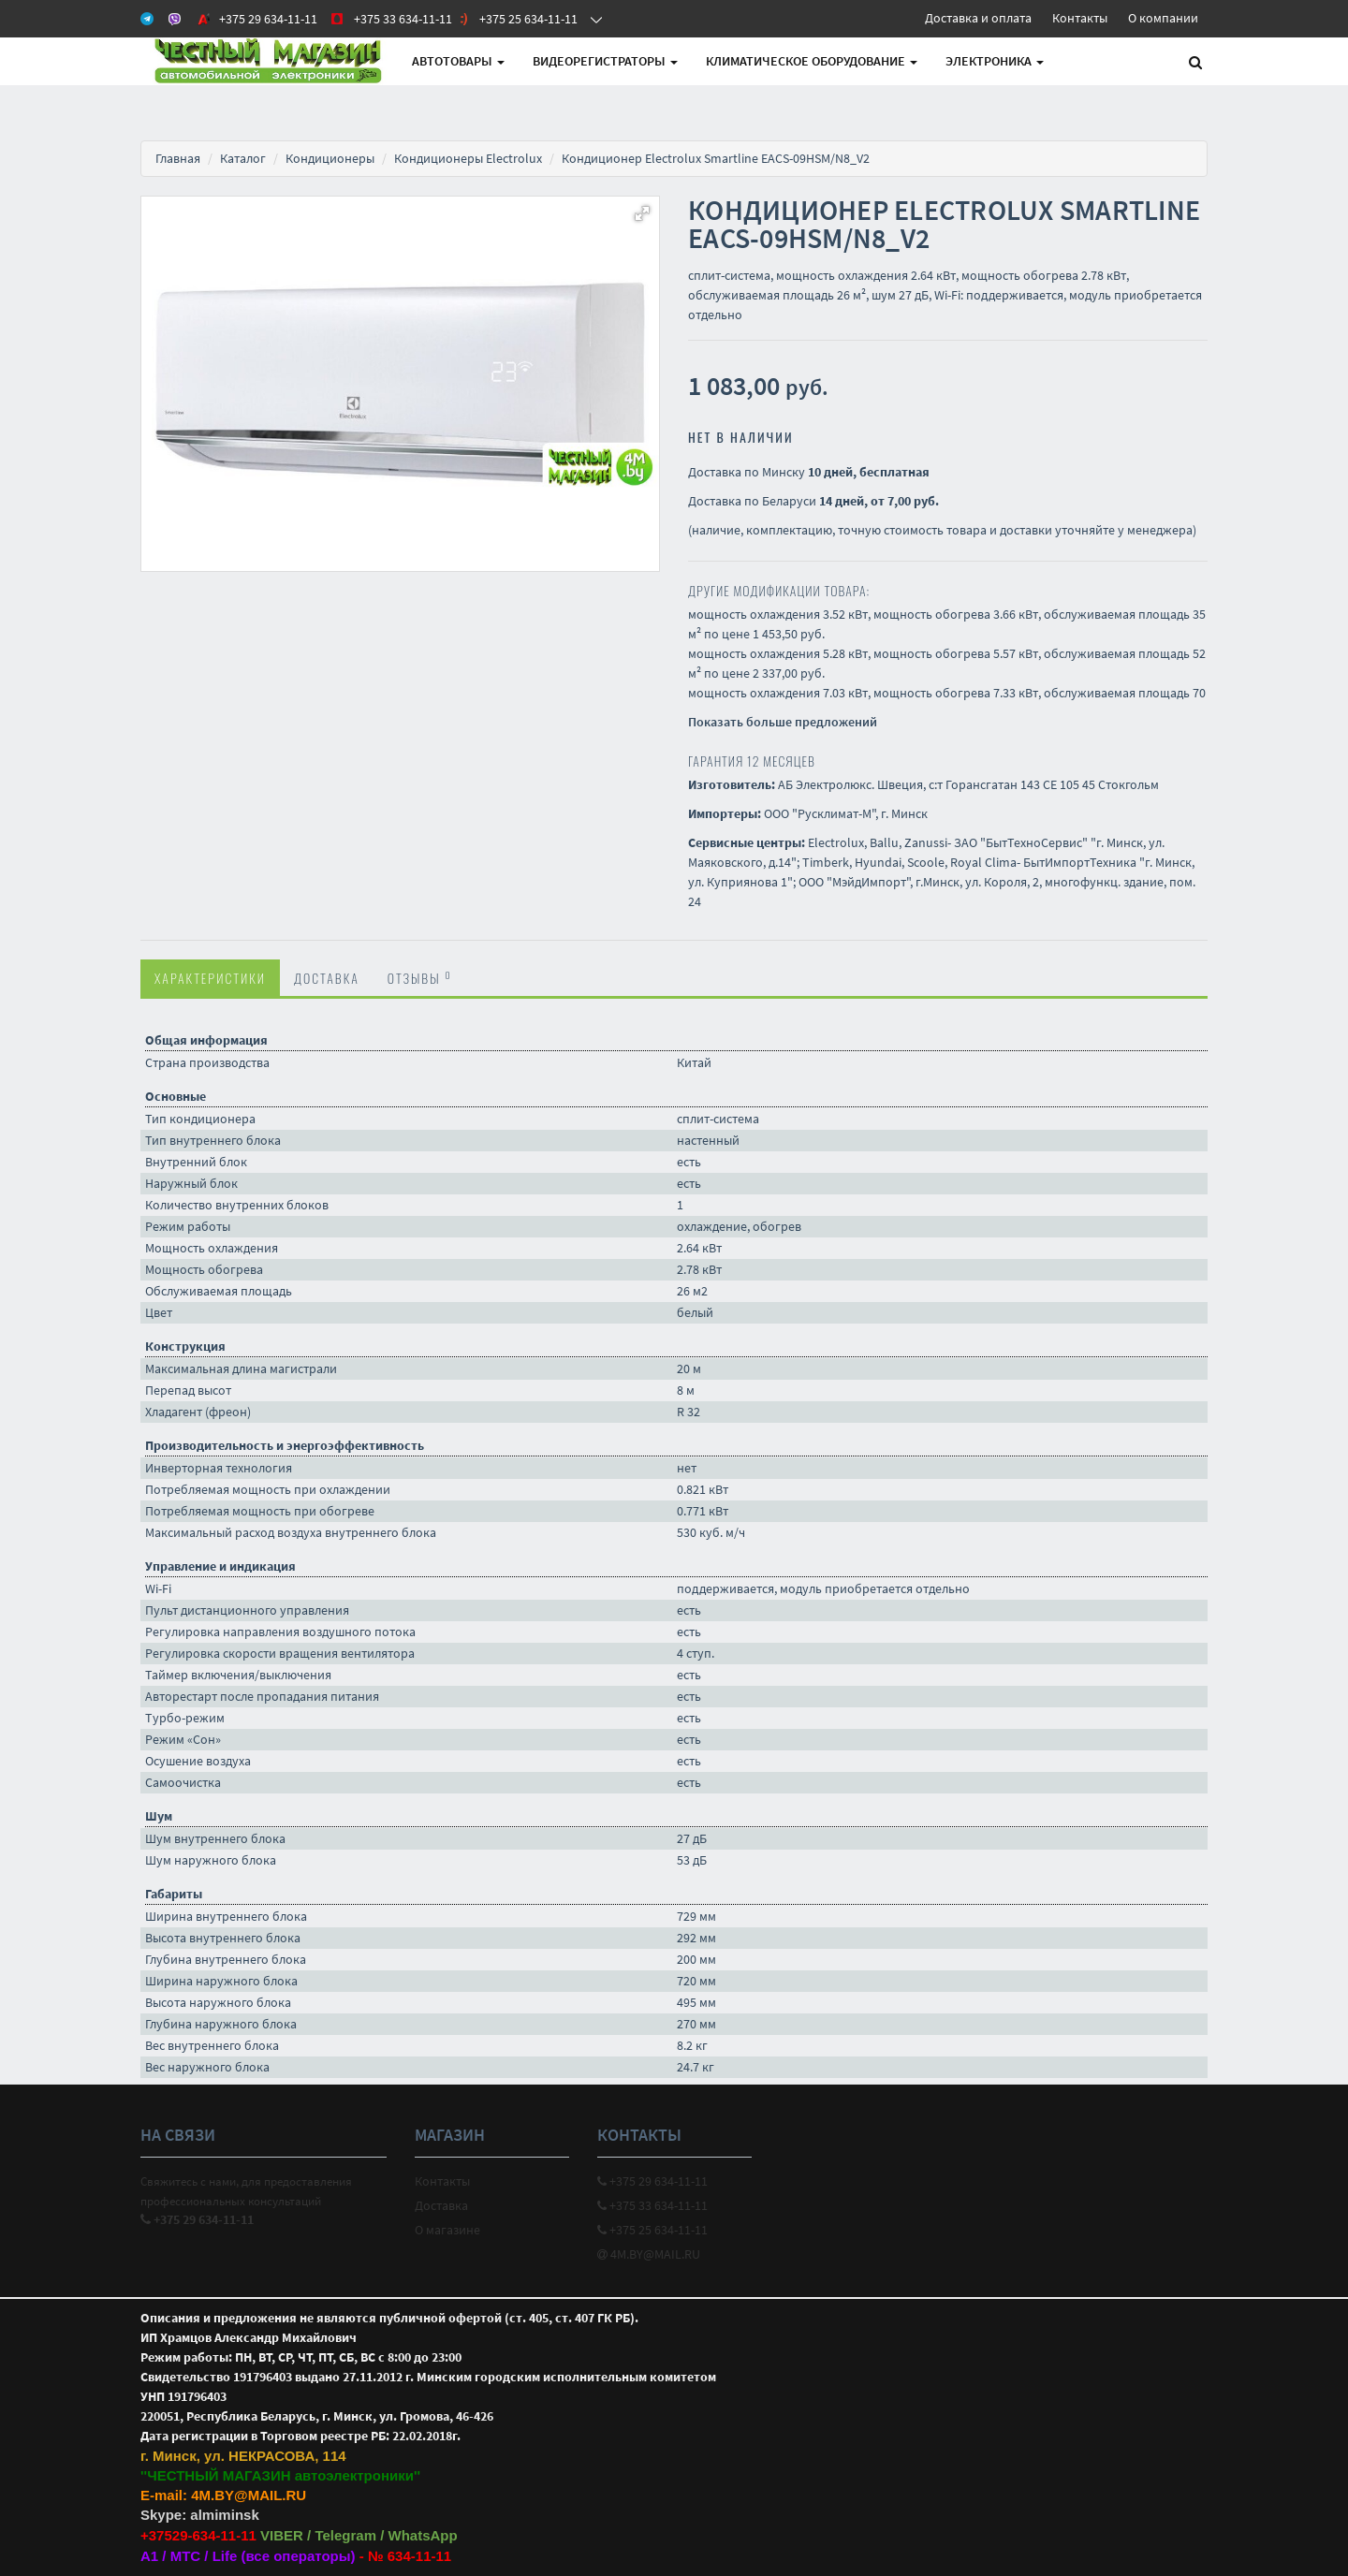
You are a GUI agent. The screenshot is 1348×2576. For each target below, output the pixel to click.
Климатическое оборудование (811, 60)
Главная (177, 158)
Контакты (1079, 17)
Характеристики (210, 978)
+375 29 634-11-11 (652, 2181)
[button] (642, 213)
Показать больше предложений (782, 721)
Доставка (326, 978)
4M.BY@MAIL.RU (648, 2254)
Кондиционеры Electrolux (468, 158)
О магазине (447, 2229)
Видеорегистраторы (605, 60)
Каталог (243, 158)
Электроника (994, 60)
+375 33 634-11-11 (652, 2205)
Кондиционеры (330, 158)
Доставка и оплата (978, 17)
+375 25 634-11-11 (652, 2229)
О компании (1163, 17)
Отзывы (420, 977)
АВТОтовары (458, 60)
